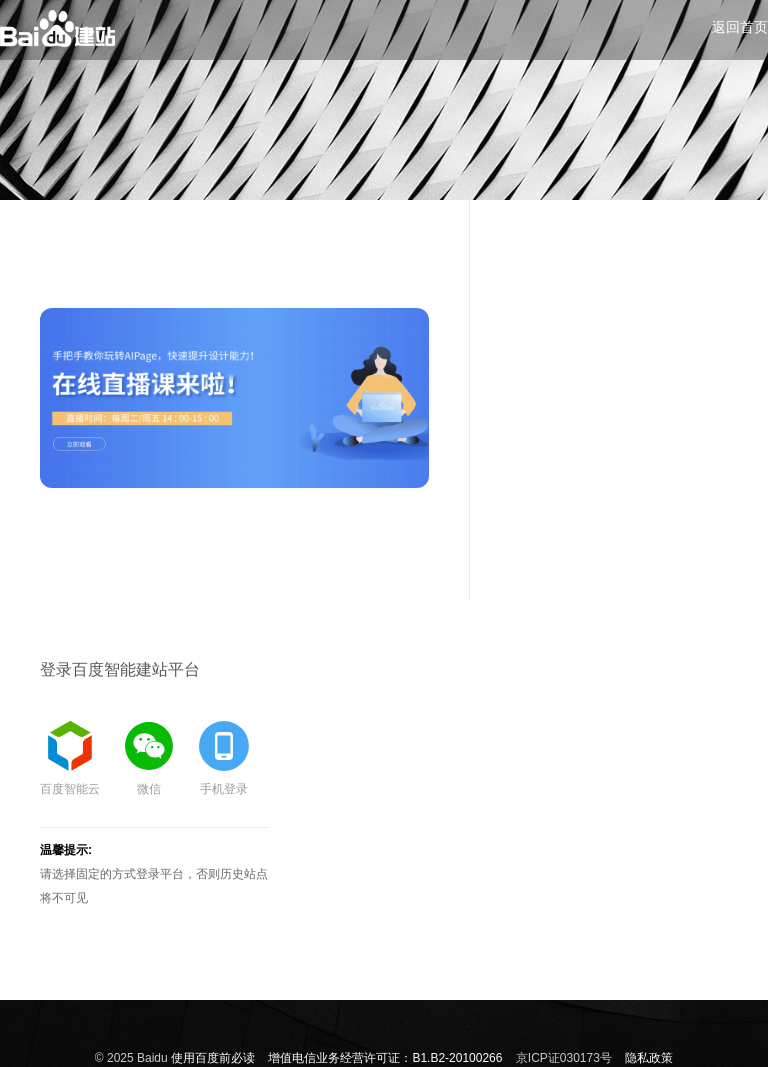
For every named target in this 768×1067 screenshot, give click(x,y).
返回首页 (740, 27)
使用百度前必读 (213, 1058)
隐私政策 (649, 1058)
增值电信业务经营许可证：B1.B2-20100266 (385, 1058)
